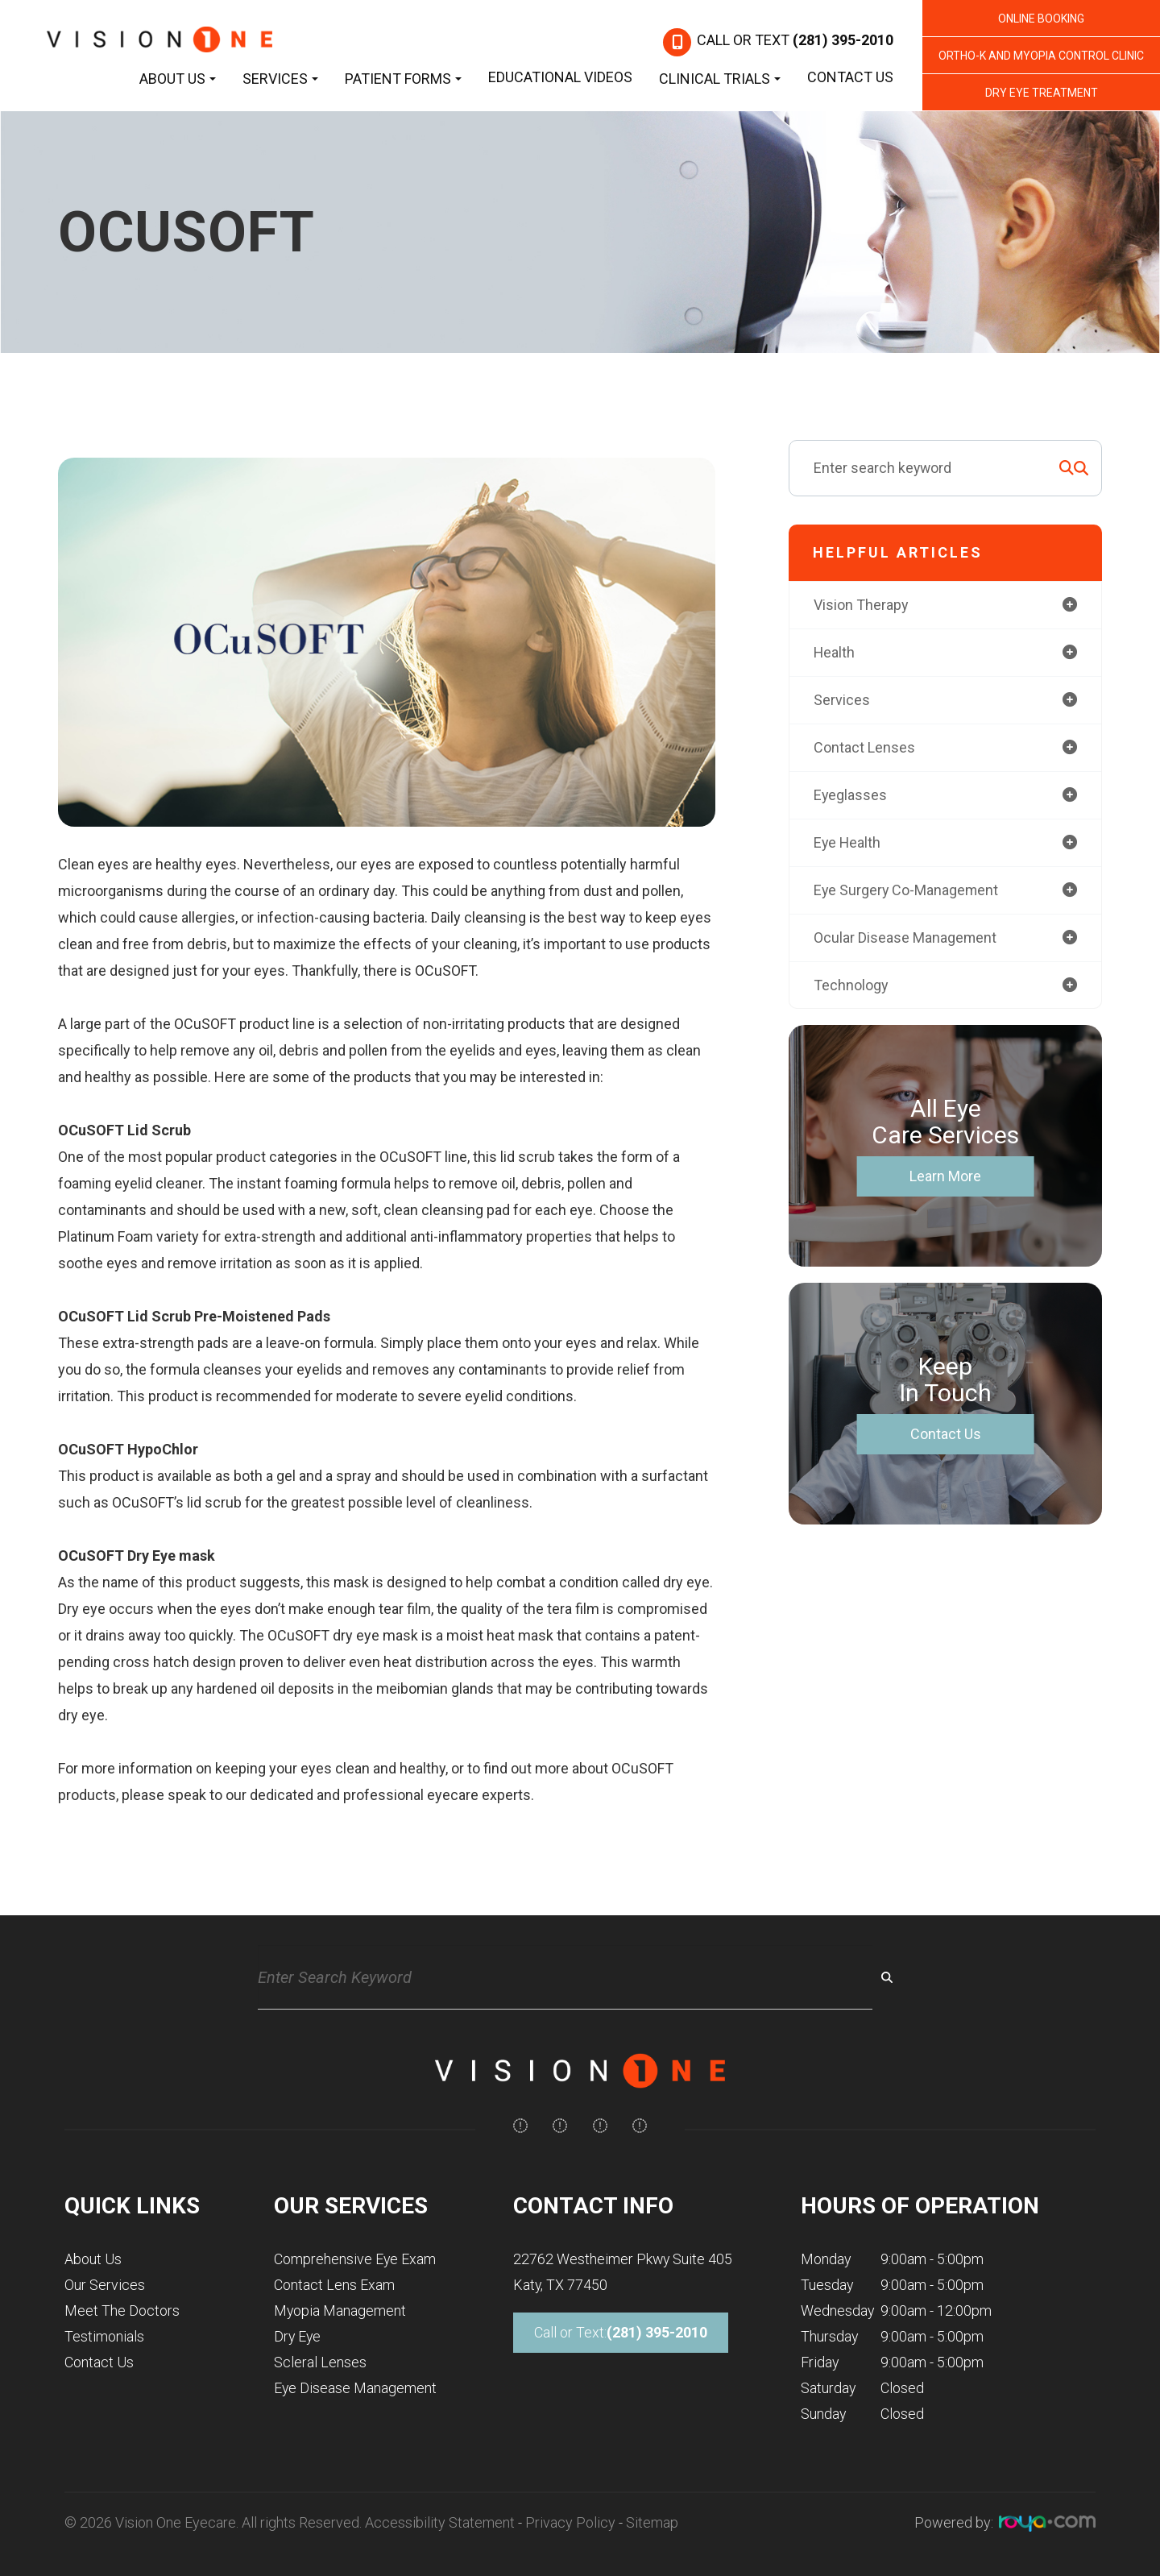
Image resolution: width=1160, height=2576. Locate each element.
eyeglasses (851, 794)
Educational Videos (560, 76)
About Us (93, 2258)
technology (851, 985)
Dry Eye (297, 2336)
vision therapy (861, 604)
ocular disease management (905, 937)
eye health (848, 842)
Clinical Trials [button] (720, 78)
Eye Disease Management (355, 2387)
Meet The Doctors (122, 2310)
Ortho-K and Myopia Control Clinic (1041, 55)
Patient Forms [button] (403, 78)
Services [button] (280, 78)
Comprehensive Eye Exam (355, 2258)
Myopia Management (340, 2310)
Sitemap (652, 2522)
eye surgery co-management (907, 889)
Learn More (945, 1176)
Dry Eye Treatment (1041, 92)
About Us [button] (177, 78)
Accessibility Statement (440, 2522)
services (842, 699)
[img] (520, 2125)
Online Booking (1041, 18)
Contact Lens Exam (334, 2284)
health (835, 652)
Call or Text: (620, 2333)
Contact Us (850, 76)
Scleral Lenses (320, 2362)
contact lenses (864, 747)
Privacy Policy (570, 2522)
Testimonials (104, 2336)
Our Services (104, 2284)
